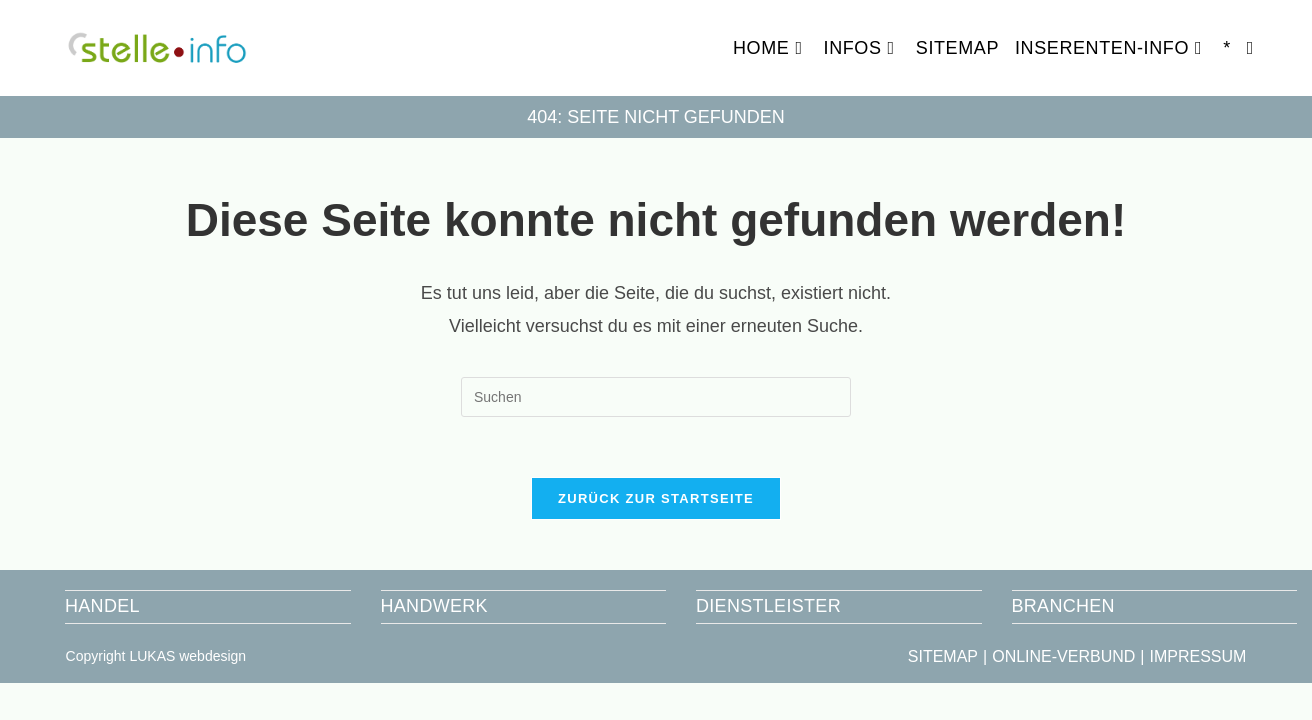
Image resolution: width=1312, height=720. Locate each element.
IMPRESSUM (1197, 656)
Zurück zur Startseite (656, 498)
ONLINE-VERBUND (1063, 656)
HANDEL (102, 606)
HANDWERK (434, 606)
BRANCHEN (1063, 606)
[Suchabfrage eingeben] (656, 397)
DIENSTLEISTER (768, 606)
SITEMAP (943, 656)
